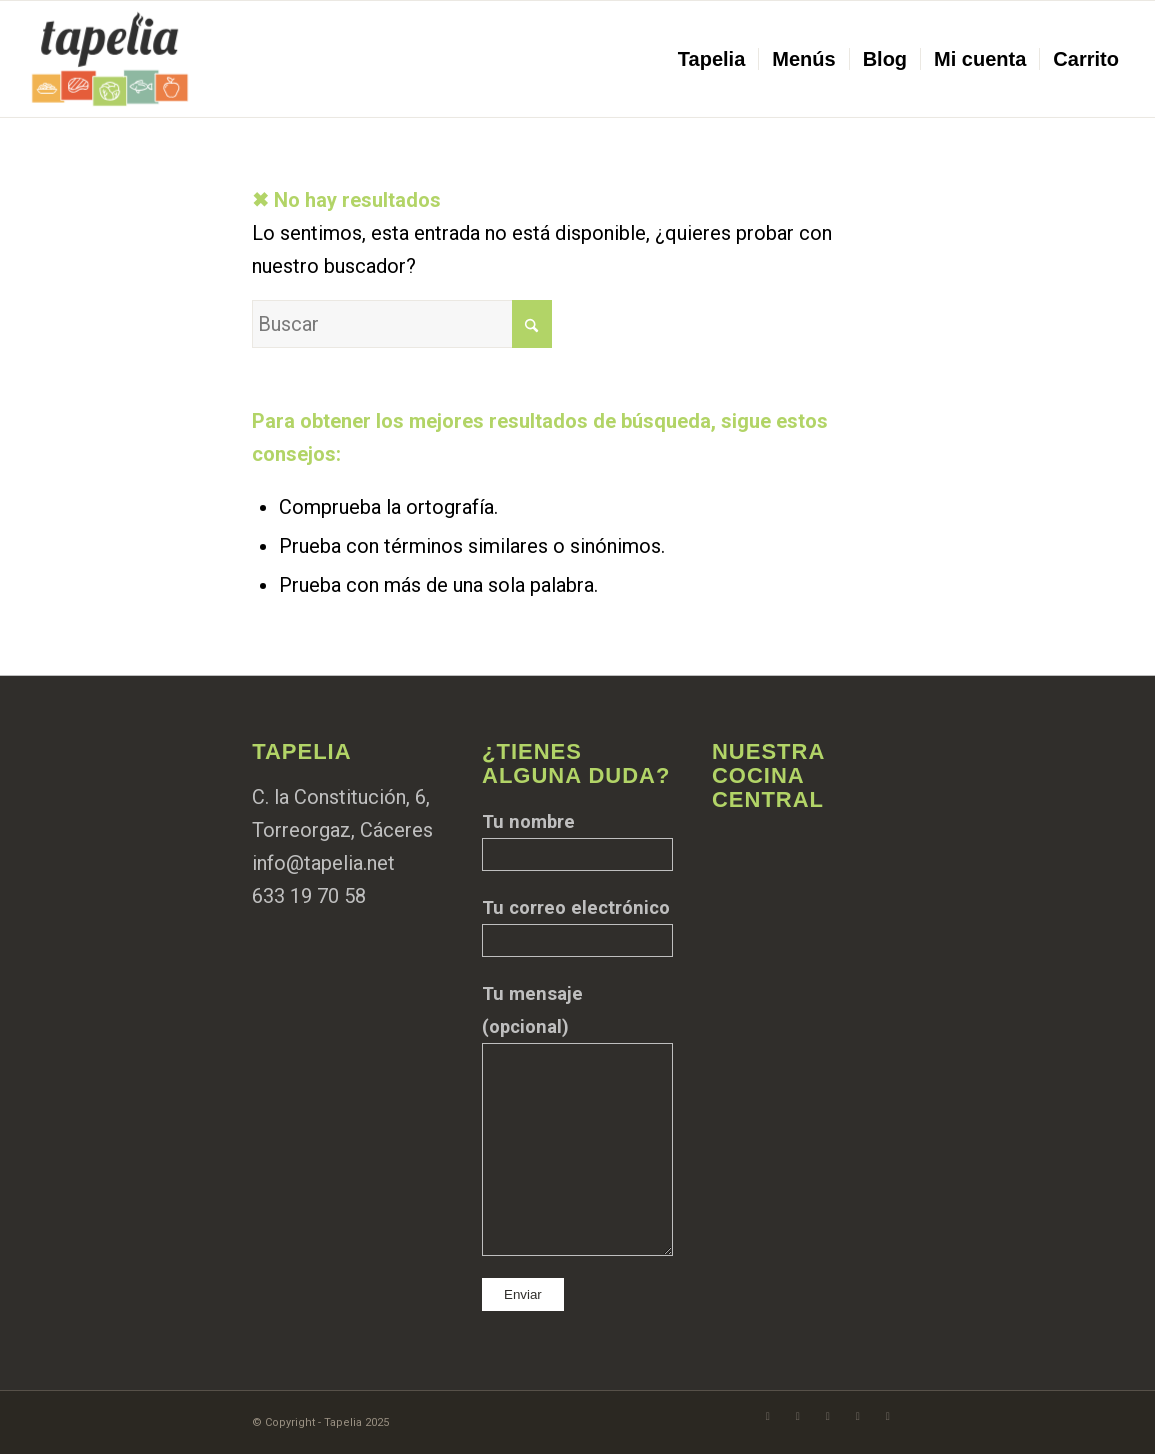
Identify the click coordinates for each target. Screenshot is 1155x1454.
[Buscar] (402, 324)
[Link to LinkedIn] (888, 1416)
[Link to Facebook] (768, 1416)
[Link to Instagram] (798, 1416)
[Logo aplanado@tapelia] (110, 59)
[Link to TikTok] (858, 1416)
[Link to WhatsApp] (828, 1416)
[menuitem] (711, 59)
